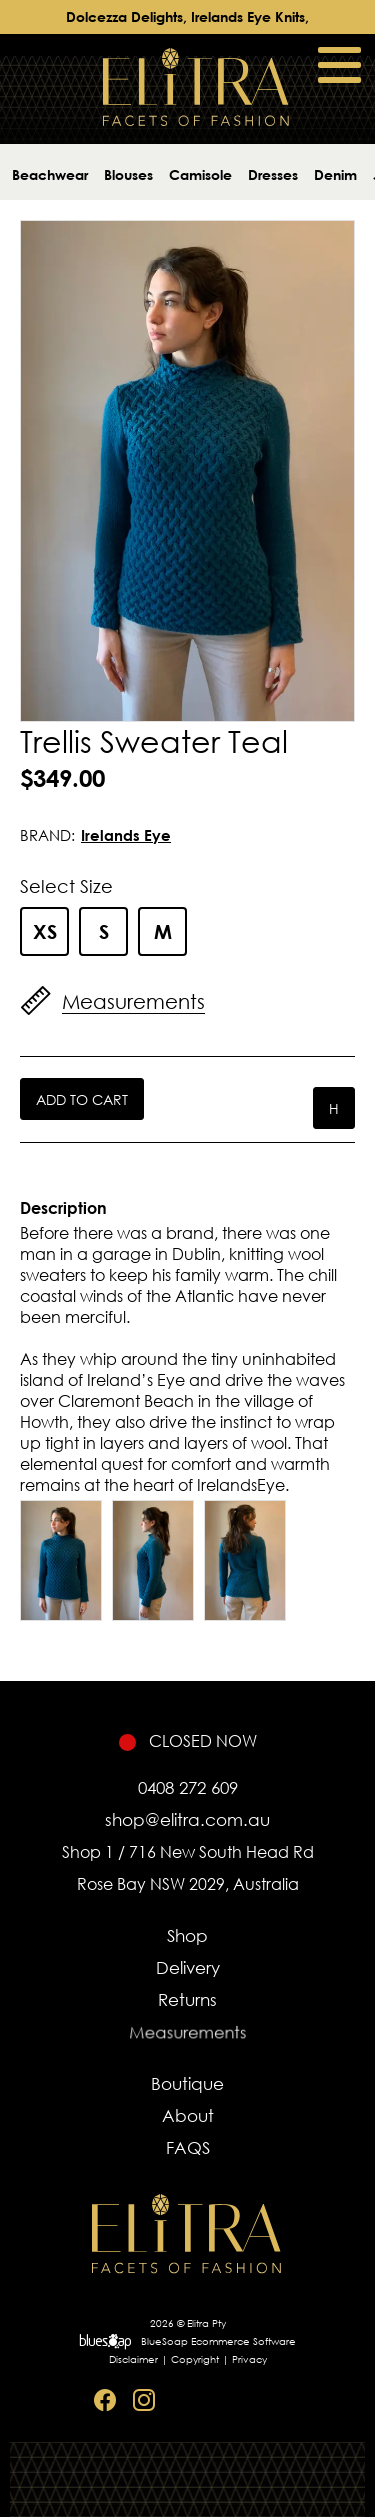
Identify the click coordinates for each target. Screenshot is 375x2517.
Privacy (249, 2359)
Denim (335, 174)
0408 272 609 (188, 1787)
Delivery (187, 1969)
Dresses (273, 174)
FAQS (187, 2154)
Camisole (200, 174)
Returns (187, 2006)
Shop (187, 1935)
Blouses (128, 174)
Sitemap (262, 2400)
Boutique (187, 2083)
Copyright (195, 2359)
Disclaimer (133, 2359)
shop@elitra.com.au (187, 1819)
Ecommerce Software (243, 2341)
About (187, 2117)
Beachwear (50, 174)
